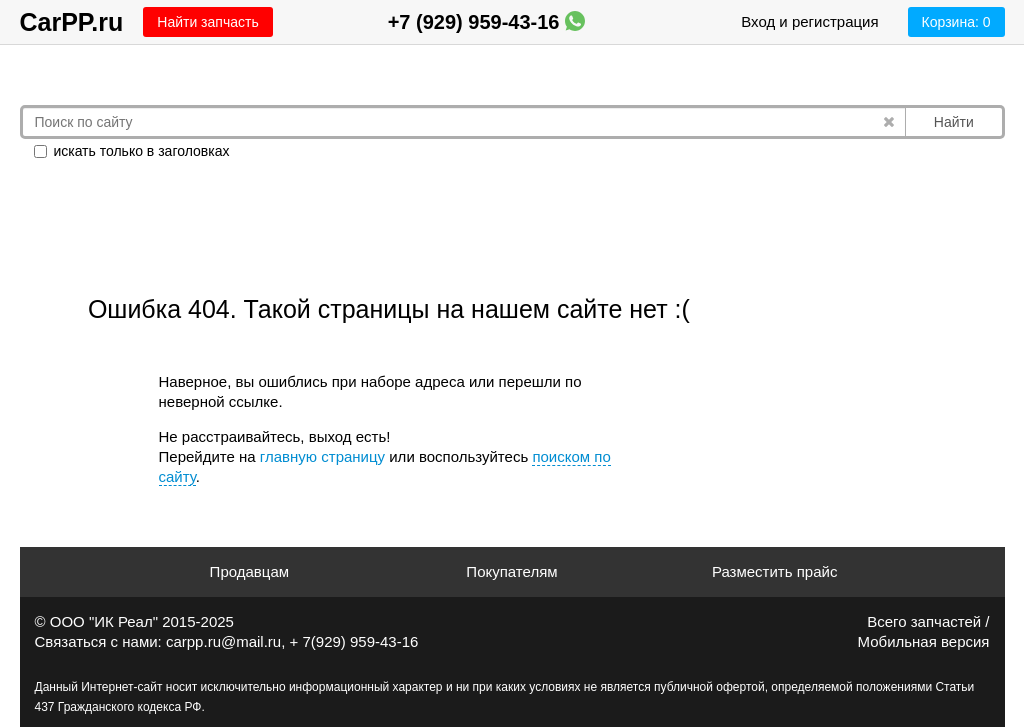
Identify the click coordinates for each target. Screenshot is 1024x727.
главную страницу (322, 456)
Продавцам (249, 571)
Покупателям (511, 571)
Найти (954, 122)
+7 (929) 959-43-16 (486, 22)
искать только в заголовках (132, 151)
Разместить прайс (775, 571)
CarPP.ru (72, 22)
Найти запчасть (207, 22)
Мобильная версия (924, 641)
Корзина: (956, 22)
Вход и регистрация (809, 21)
